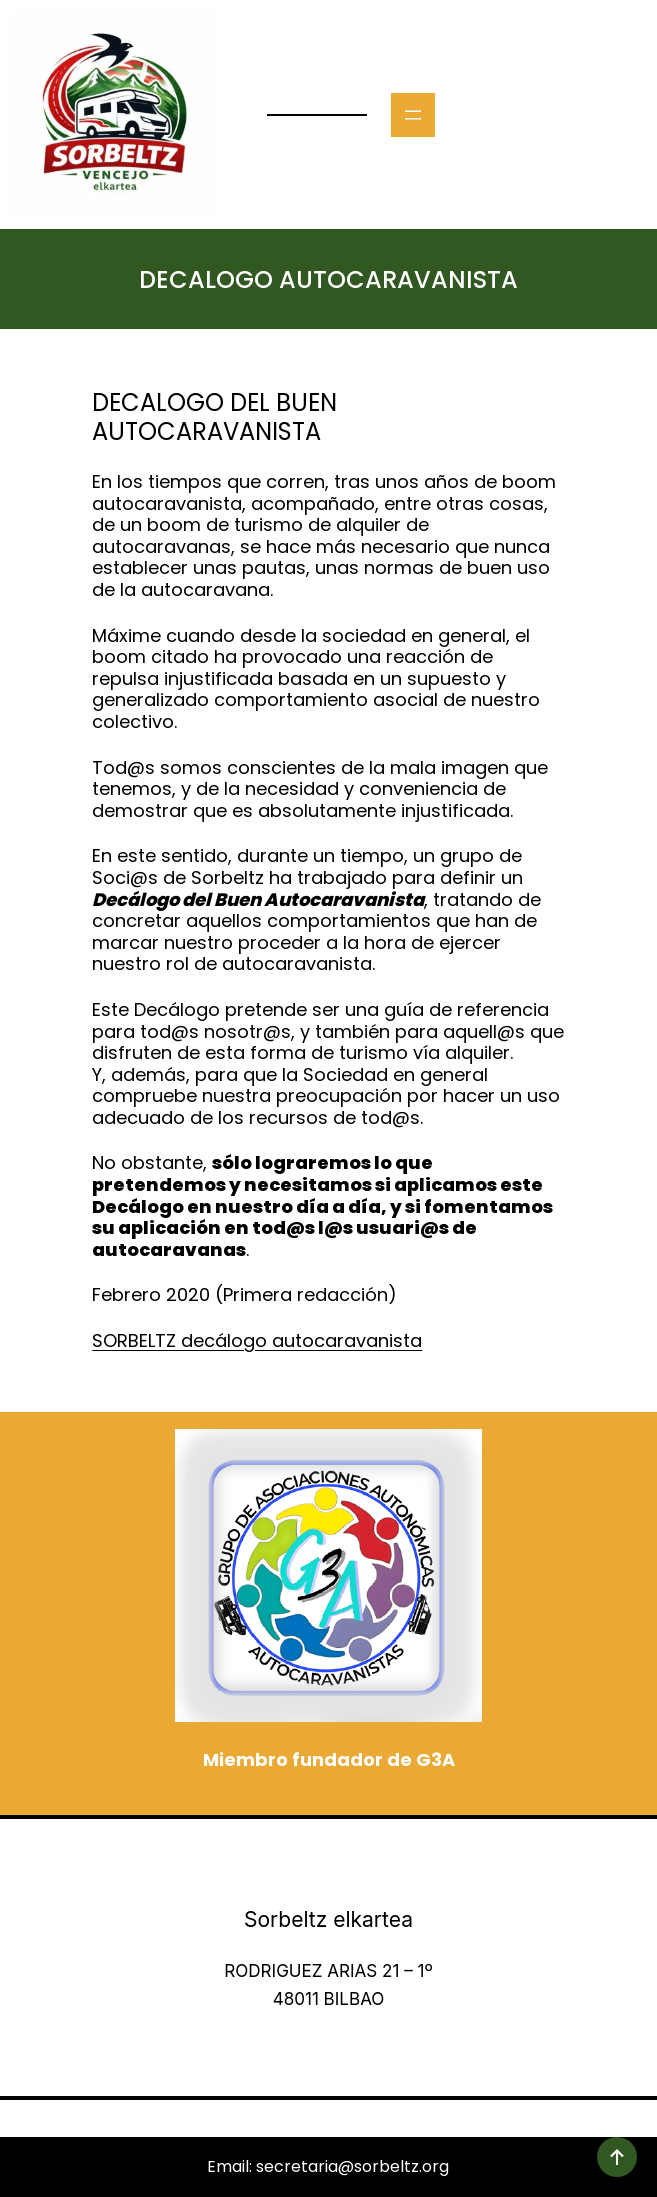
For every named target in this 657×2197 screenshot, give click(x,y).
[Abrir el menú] (413, 115)
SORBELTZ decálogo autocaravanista (257, 1340)
